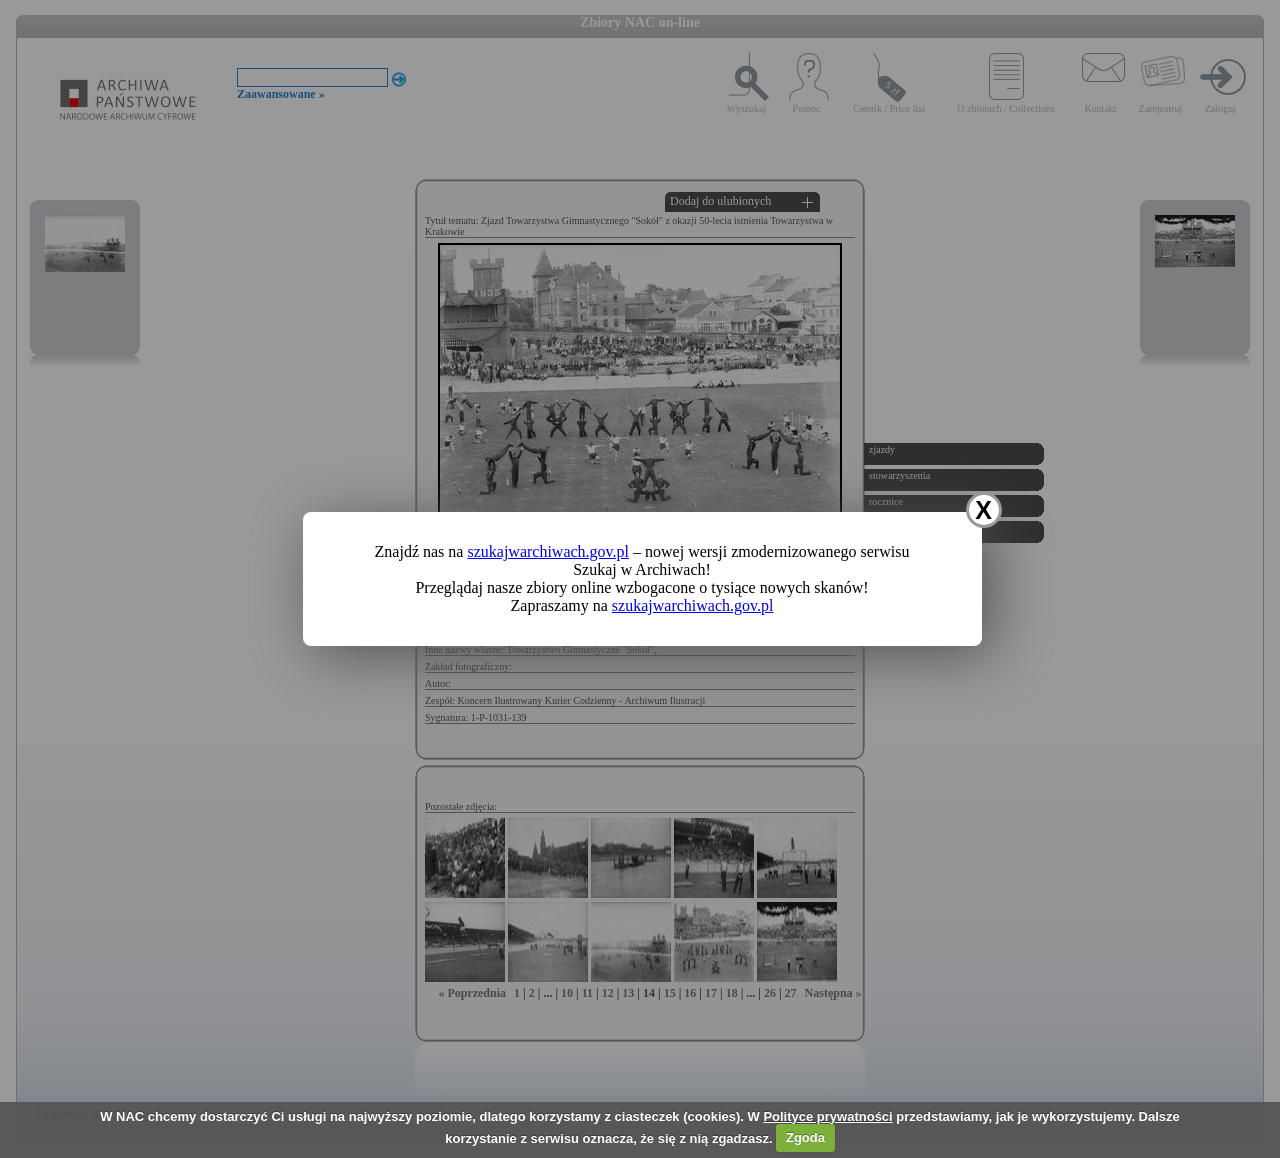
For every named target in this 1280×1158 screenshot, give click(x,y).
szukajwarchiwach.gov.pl (548, 551)
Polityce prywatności (827, 1116)
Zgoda (805, 1137)
